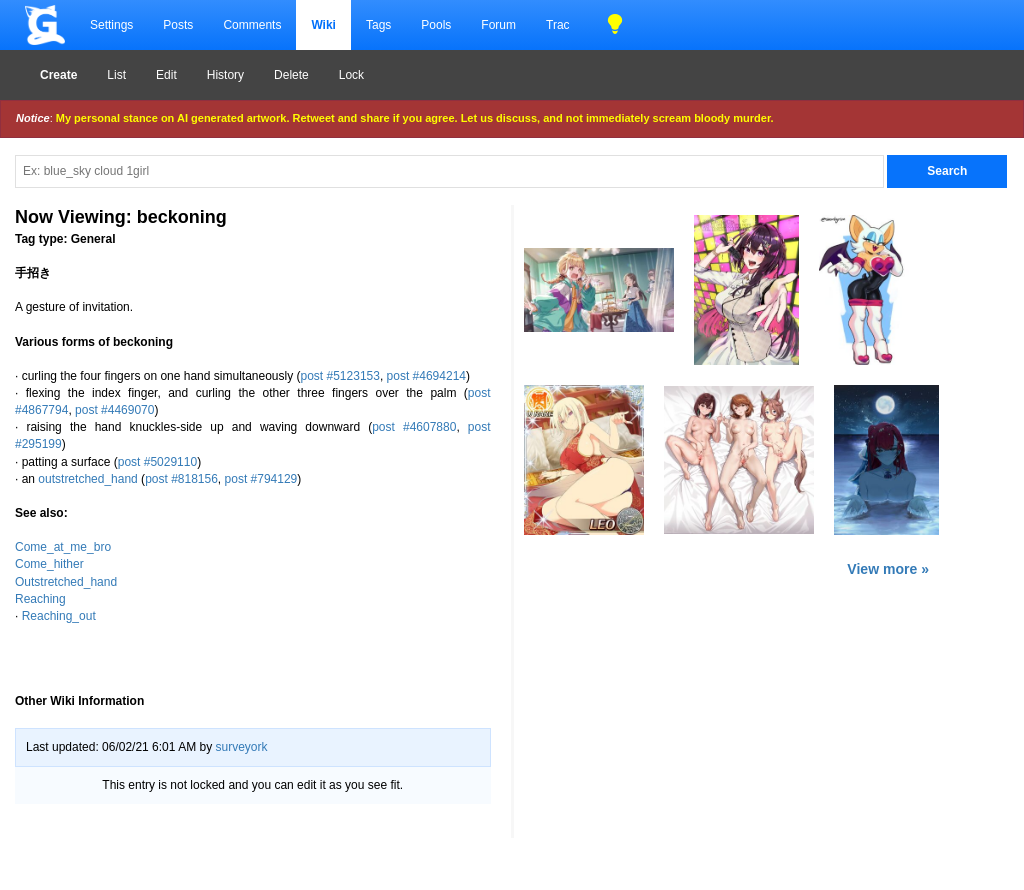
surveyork (241, 747)
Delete (291, 75)
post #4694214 (426, 376)
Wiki (323, 25)
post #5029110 (157, 462)
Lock (351, 75)
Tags (378, 25)
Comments (252, 25)
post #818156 (181, 479)
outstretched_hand (87, 479)
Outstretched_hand (66, 582)
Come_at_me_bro (63, 547)
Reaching (40, 599)
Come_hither (49, 564)
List (116, 75)
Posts (178, 25)
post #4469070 (114, 410)
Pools (436, 25)
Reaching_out (59, 616)
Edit (166, 75)
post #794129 (261, 479)
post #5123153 (340, 376)
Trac (558, 25)
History (225, 75)
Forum (498, 25)
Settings (111, 25)
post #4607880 (414, 427)
